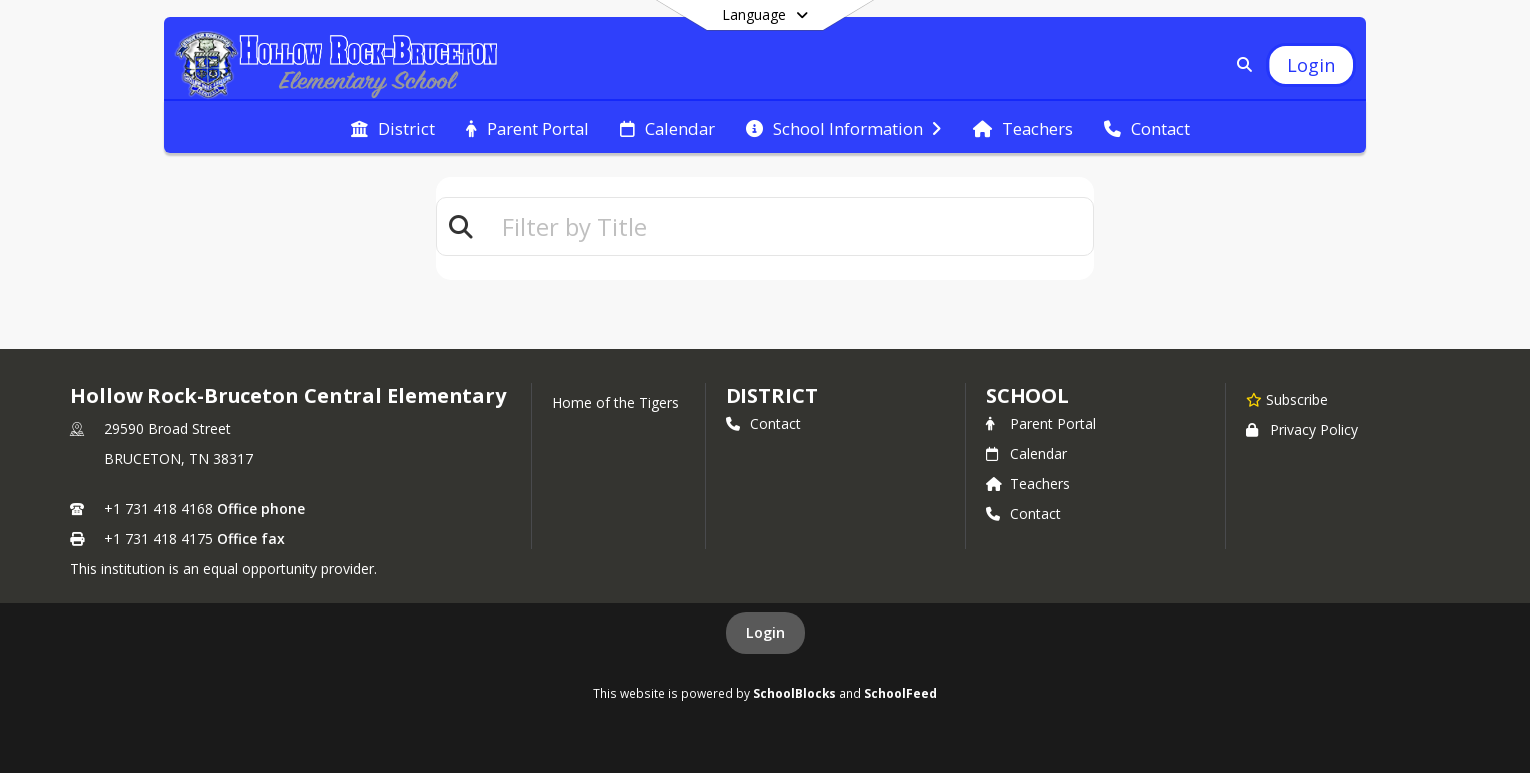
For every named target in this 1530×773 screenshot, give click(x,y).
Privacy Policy (1302, 429)
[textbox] (789, 226)
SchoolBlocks (794, 693)
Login (765, 632)
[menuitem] (393, 127)
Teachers (1028, 483)
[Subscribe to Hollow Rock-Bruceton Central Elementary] (1287, 399)
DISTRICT (772, 395)
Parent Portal (1041, 423)
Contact (763, 423)
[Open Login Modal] (1311, 65)
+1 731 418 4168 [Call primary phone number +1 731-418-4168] (158, 508)
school (1027, 395)
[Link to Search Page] (1240, 64)
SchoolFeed (900, 693)
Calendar (1026, 453)
